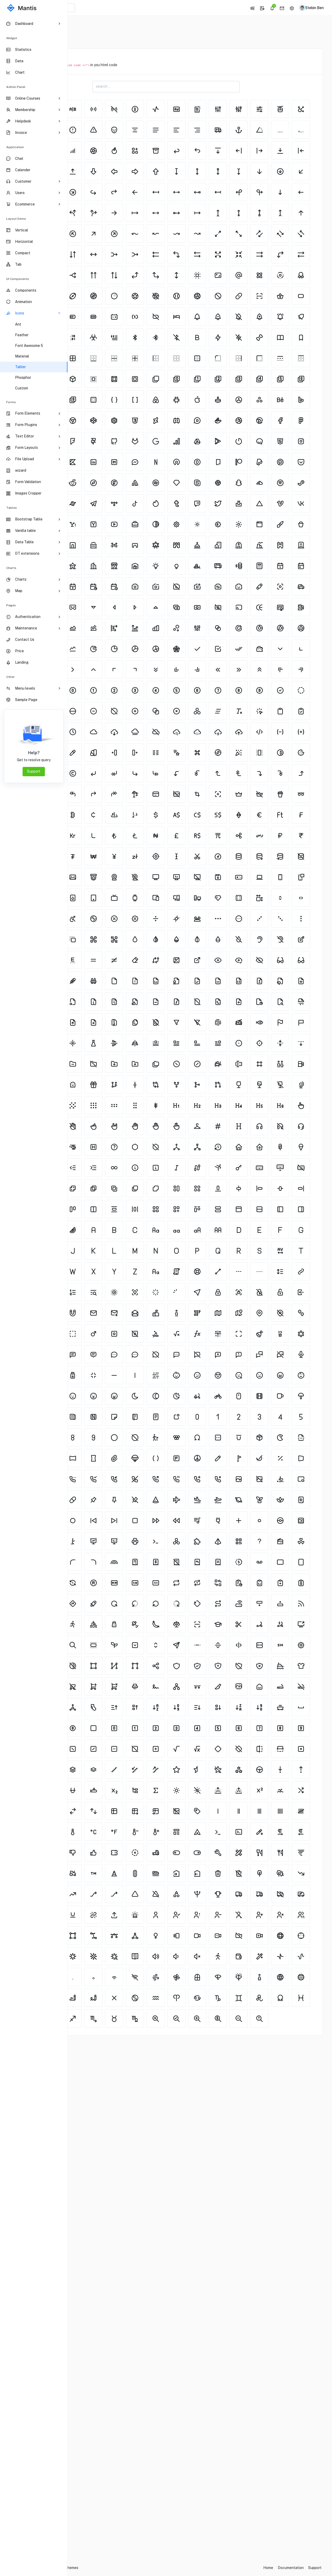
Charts (11, 568)
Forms (11, 402)
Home (81, 27)
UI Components (17, 279)
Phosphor (23, 377)
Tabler (20, 367)
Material (22, 356)
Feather (22, 335)
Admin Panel (15, 87)
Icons (98, 27)
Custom (21, 388)
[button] (249, 7)
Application (15, 147)
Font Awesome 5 (29, 346)
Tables (11, 508)
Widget (11, 38)
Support (33, 771)
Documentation (291, 2568)
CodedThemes (133, 2568)
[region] (33, 1296)
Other (10, 677)
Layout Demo (16, 219)
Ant (18, 324)
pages (11, 605)
